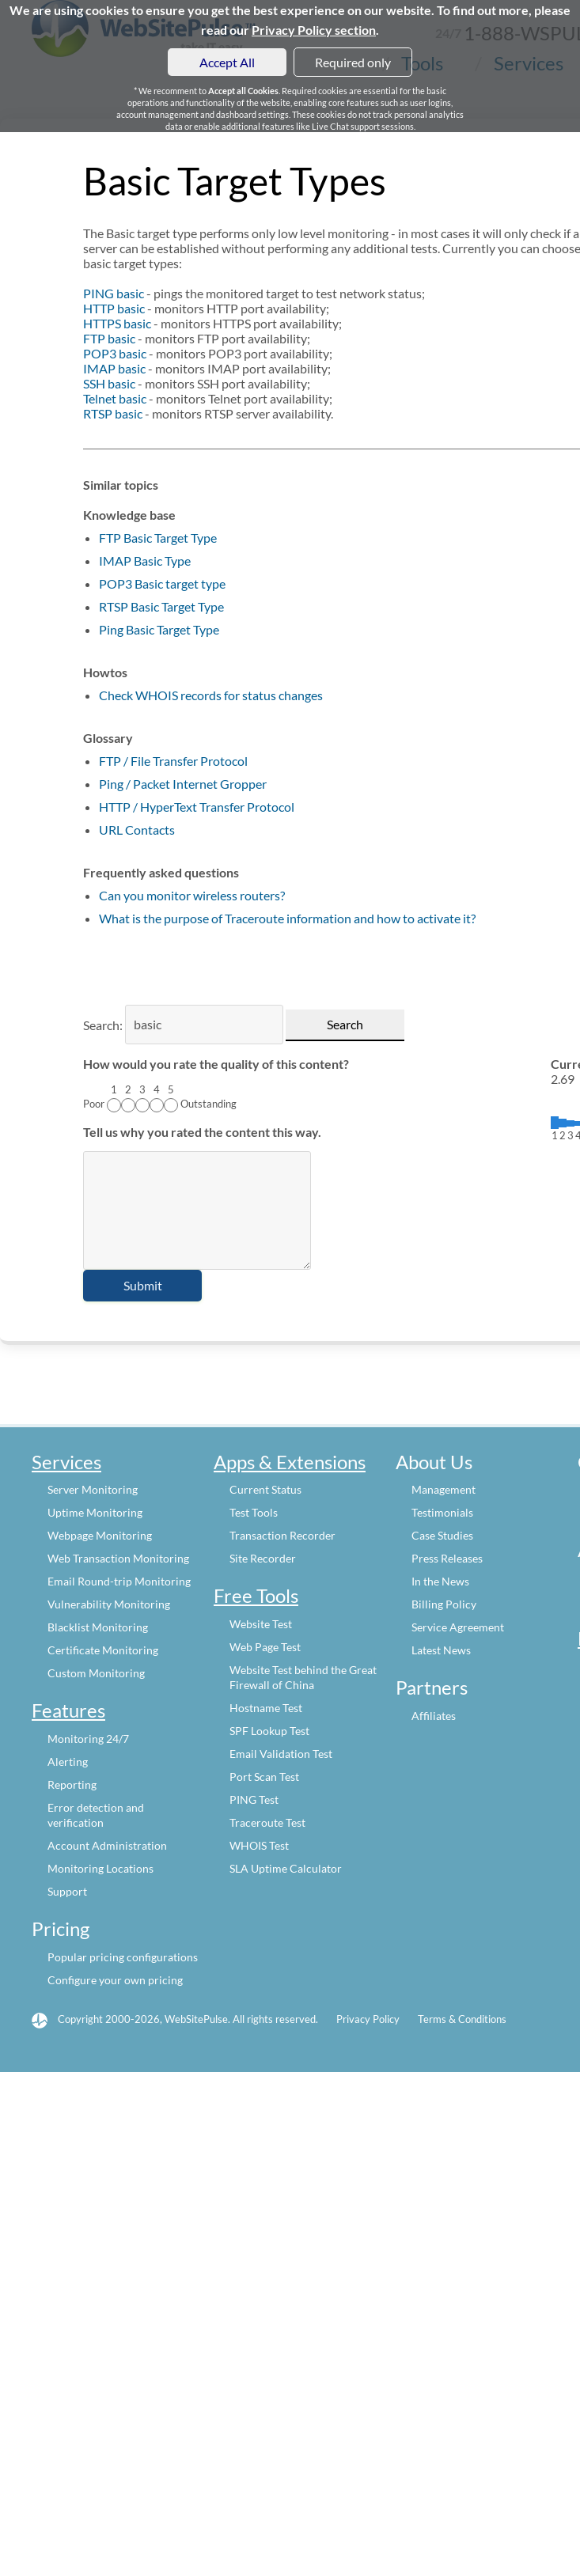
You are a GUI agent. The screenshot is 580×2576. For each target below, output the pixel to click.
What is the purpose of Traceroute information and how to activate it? (287, 918)
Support (67, 1891)
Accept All (227, 62)
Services (66, 1461)
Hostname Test (265, 1707)
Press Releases (447, 1558)
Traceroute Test (267, 1822)
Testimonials (442, 1512)
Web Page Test (265, 1647)
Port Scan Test (264, 1776)
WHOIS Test (259, 1845)
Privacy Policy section (314, 29)
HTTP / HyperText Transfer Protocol (196, 806)
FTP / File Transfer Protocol (173, 760)
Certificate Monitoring (102, 1650)
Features (68, 1710)
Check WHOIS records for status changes (211, 695)
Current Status (265, 1489)
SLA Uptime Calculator (285, 1868)
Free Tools (256, 1595)
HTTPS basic (117, 323)
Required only (353, 62)
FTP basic (109, 338)
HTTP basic (114, 308)
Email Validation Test (280, 1753)
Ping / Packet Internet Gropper (183, 783)
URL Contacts (137, 829)
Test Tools (253, 1512)
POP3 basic (114, 353)
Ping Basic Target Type (159, 629)
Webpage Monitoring (99, 1535)
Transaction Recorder (282, 1535)
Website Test (260, 1624)
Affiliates (433, 1715)
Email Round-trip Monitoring (119, 1581)
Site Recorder (262, 1558)
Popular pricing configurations (122, 1957)
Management (443, 1489)
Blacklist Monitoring (97, 1627)
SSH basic (109, 383)
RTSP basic (112, 413)
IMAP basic (114, 368)
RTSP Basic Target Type (161, 606)
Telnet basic (114, 398)
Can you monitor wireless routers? (192, 895)
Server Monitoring (92, 1489)
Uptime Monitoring (94, 1512)
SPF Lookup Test (269, 1730)
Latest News (441, 1650)
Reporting (72, 1784)
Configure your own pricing (115, 1980)
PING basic (113, 293)
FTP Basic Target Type (158, 537)
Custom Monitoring (96, 1673)
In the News (440, 1581)
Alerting (67, 1761)
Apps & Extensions (290, 1461)
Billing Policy (443, 1604)
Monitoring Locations (100, 1868)
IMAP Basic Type (145, 560)
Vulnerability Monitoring (108, 1604)
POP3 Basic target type (162, 583)
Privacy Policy (368, 2019)
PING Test (254, 1799)
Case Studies (442, 1535)
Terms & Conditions (462, 2019)
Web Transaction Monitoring (118, 1558)
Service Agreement (457, 1627)
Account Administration (107, 1845)
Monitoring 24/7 (88, 1738)
